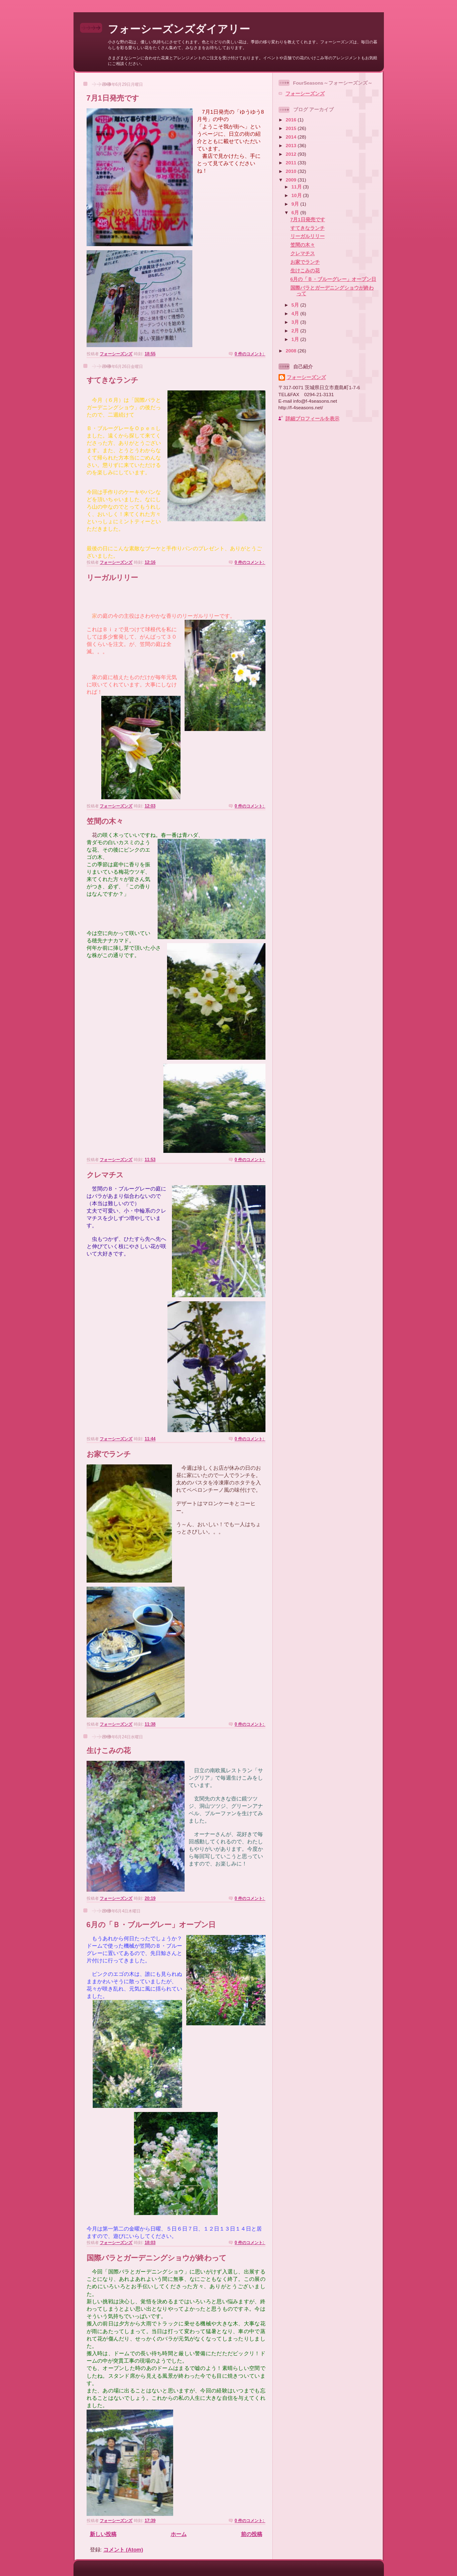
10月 (297, 195)
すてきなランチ (112, 380)
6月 (296, 212)
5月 (296, 304)
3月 (296, 322)
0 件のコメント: (249, 354)
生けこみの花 (109, 1750)
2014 (292, 136)
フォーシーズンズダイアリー (179, 29)
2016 (292, 119)
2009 (292, 179)
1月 (296, 339)
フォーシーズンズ (305, 93)
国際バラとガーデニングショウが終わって (156, 2258)
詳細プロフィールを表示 (312, 418)
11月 (297, 186)
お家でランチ (109, 1454)
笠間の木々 (105, 821)
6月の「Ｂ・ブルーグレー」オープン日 (151, 1925)
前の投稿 (251, 2534)
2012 (292, 154)
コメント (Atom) (123, 2550)
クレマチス (105, 1175)
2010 (292, 171)
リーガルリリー (112, 578)
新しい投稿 (103, 2534)
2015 (292, 128)
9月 (296, 203)
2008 (292, 350)
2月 (296, 330)
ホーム (179, 2534)
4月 (296, 313)
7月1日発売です (113, 98)
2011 (292, 162)
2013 (292, 145)
